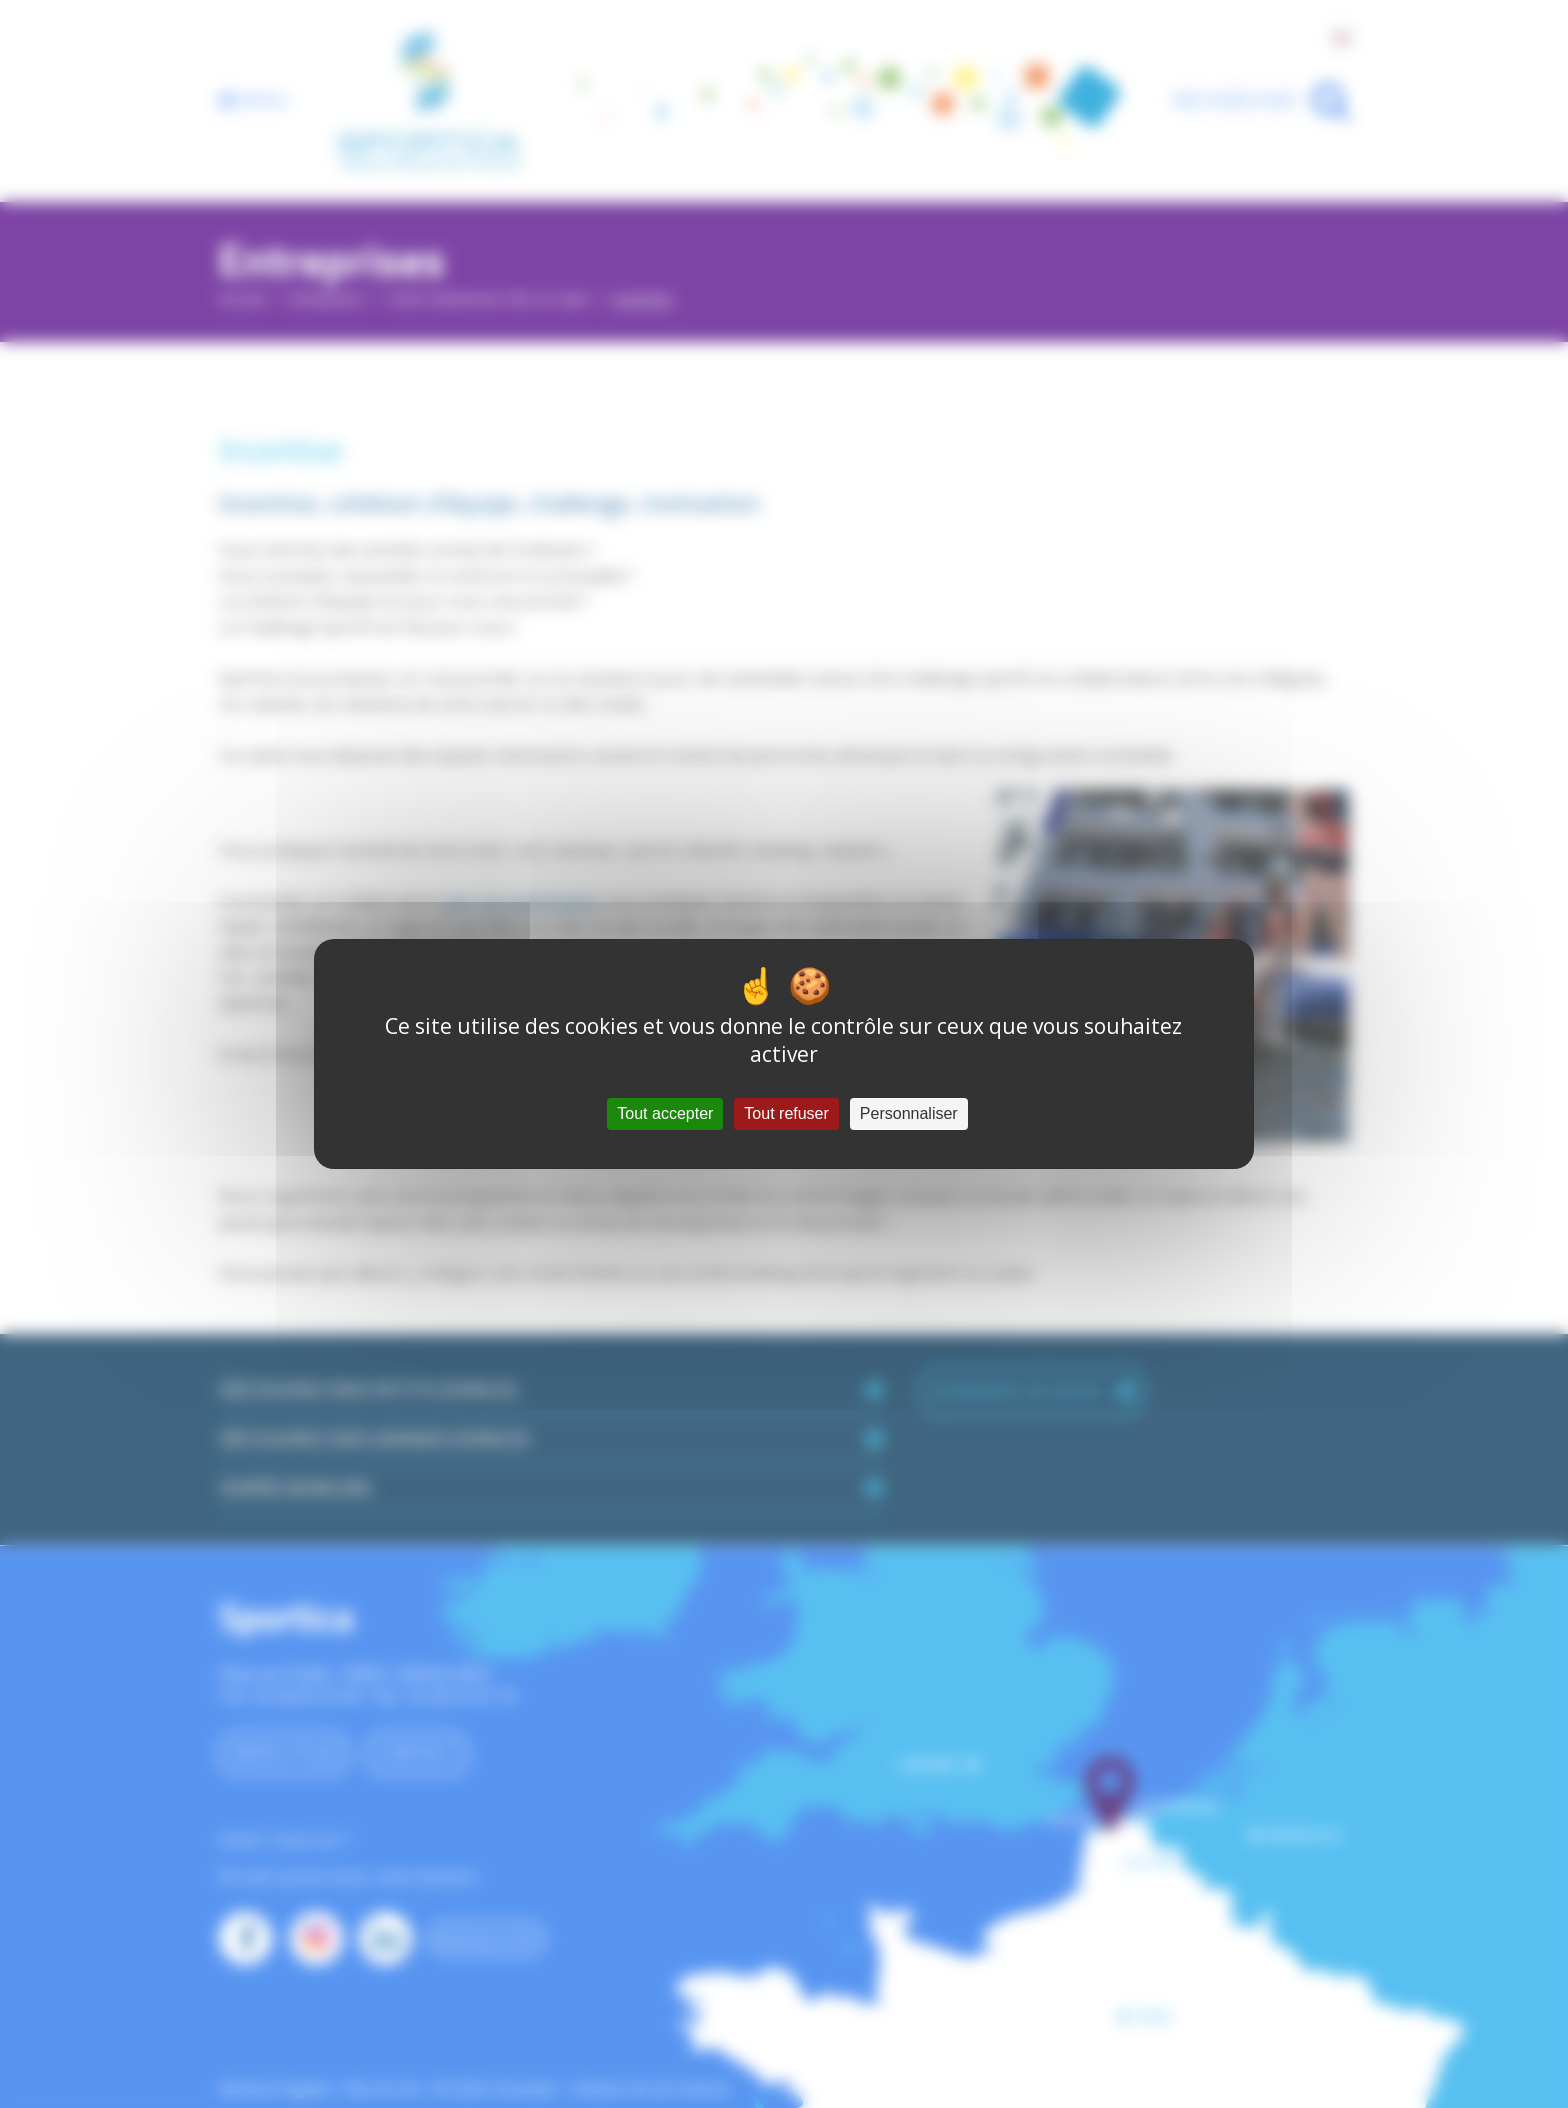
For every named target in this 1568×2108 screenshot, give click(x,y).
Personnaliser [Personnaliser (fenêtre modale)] (909, 1113)
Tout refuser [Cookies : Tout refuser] (786, 1113)
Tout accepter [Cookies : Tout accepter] (665, 1113)
